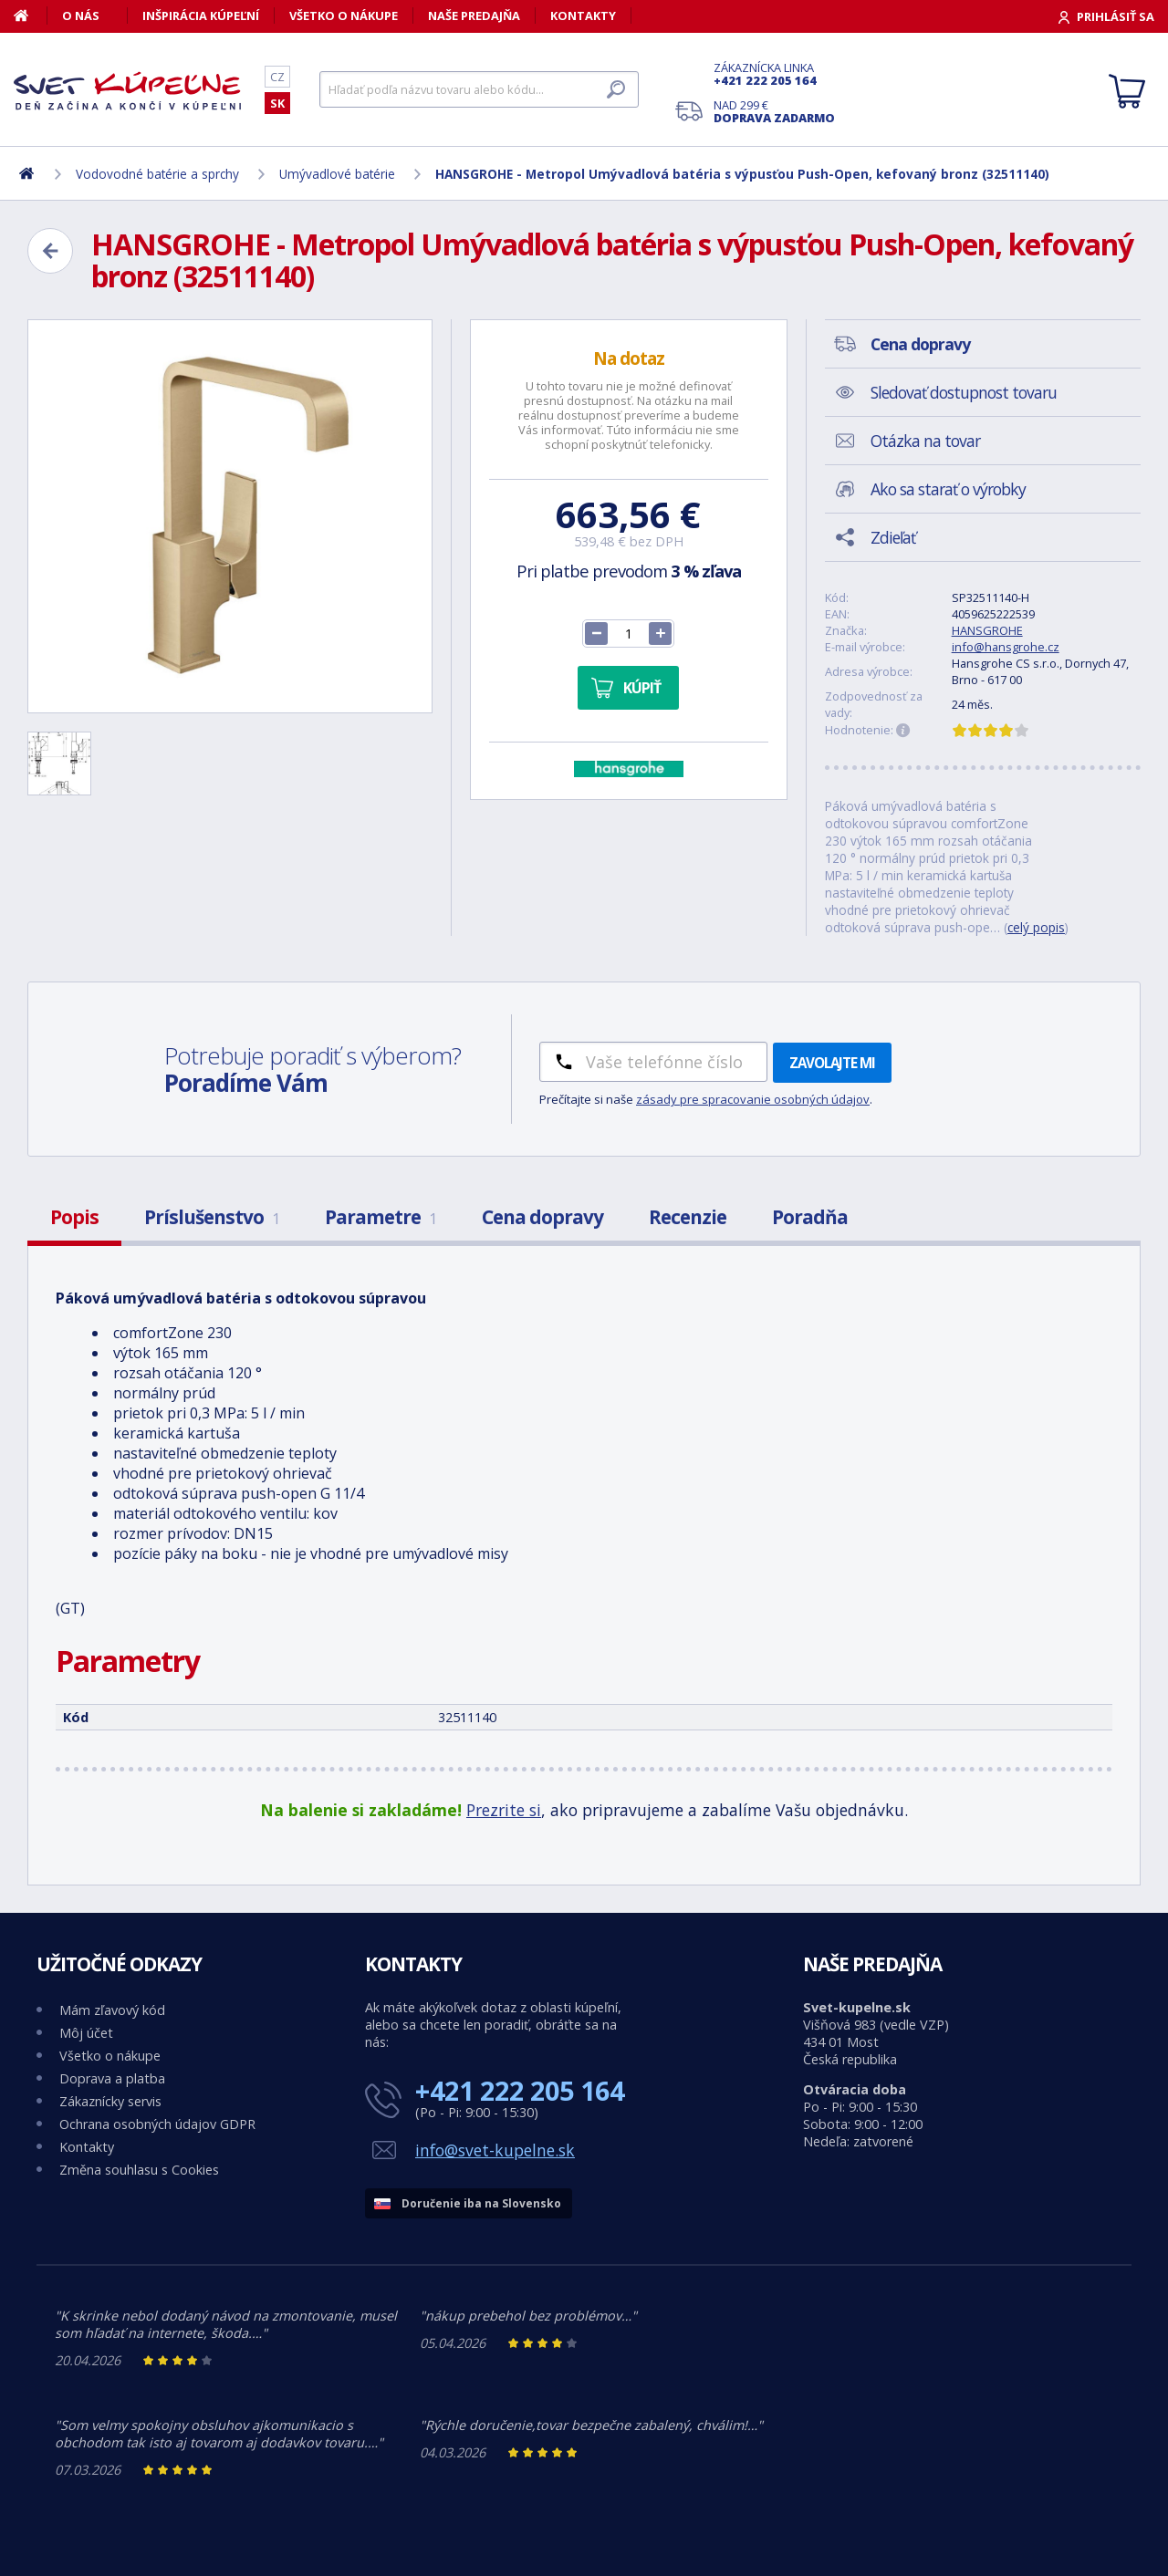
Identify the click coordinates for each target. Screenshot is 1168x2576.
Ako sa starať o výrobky (948, 489)
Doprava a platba (112, 2078)
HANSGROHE (987, 630)
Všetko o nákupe (343, 15)
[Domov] (30, 15)
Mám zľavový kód (112, 2010)
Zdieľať (893, 537)
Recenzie (687, 1217)
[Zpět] (50, 251)
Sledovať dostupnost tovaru (964, 392)
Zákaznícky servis (110, 2101)
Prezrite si (503, 1810)
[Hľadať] (479, 89)
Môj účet (86, 2032)
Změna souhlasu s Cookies (139, 2169)
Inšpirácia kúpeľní (200, 15)
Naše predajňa (474, 15)
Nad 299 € (774, 111)
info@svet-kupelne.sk (495, 2150)
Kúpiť (642, 688)
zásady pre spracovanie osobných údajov (753, 1099)
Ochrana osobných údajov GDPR (157, 2124)
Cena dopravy (542, 1217)
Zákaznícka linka (774, 73)
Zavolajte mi (832, 1063)
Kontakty (583, 15)
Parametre (380, 1217)
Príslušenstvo (211, 1217)
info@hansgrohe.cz (1005, 647)
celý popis (1036, 927)
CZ (277, 76)
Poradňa (810, 1217)
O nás (80, 15)
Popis (74, 1217)
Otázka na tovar (925, 441)
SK (277, 103)
